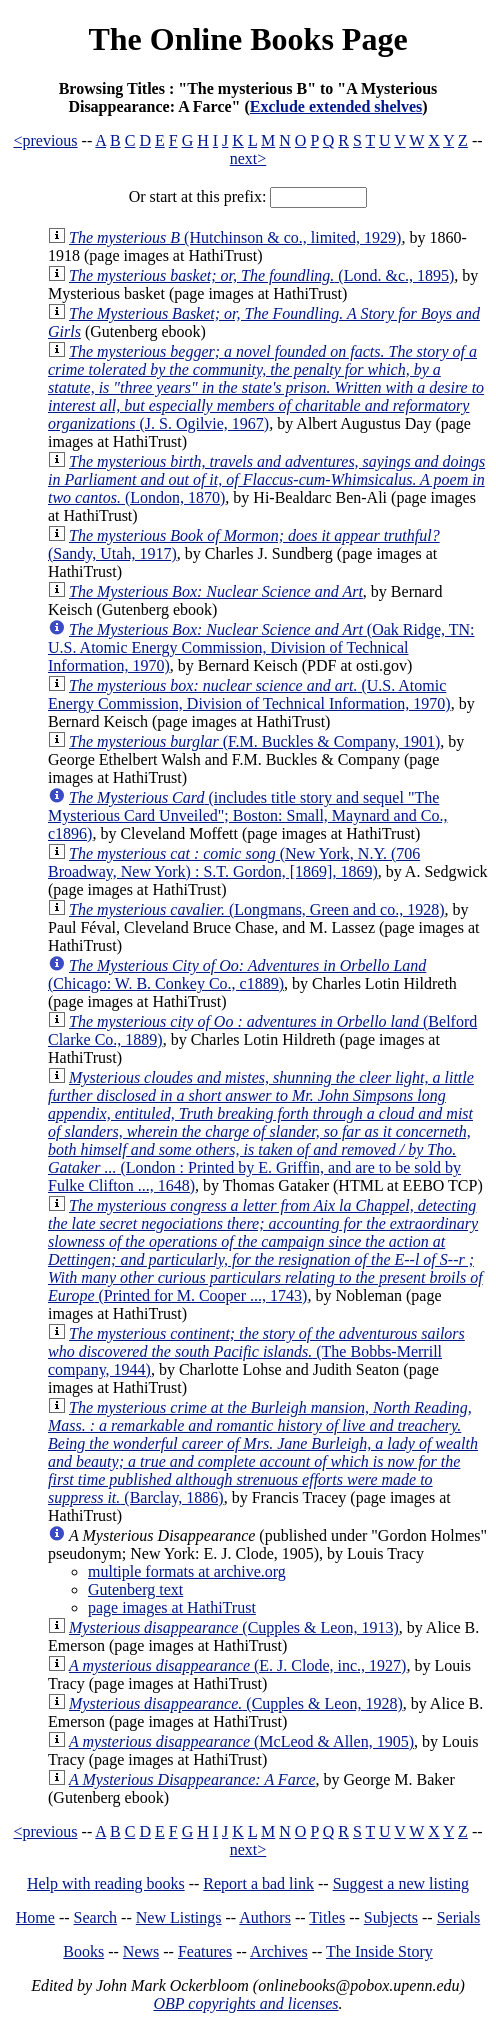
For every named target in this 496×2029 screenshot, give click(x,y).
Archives (279, 1951)
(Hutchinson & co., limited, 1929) (235, 237)
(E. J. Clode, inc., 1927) (237, 1665)
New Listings (179, 1917)
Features (205, 1951)
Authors (265, 1917)
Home (35, 1917)
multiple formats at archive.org (187, 1571)
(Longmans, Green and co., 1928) (256, 909)
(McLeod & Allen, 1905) (241, 1741)
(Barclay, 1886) (263, 1452)
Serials (459, 1917)
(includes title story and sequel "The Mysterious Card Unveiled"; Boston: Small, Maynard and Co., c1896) (247, 815)
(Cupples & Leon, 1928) (236, 1703)
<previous (45, 140)
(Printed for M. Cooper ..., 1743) (265, 1250)
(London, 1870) (266, 479)
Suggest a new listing (401, 1883)
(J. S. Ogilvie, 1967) (266, 387)
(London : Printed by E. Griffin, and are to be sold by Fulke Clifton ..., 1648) (261, 1131)
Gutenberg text (135, 1589)
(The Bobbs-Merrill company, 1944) (256, 1351)
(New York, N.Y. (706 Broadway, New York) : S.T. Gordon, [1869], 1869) (234, 862)
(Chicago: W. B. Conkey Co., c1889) (237, 974)
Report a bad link (258, 1883)
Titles (327, 1917)
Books (83, 1951)
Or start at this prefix (195, 196)
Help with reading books (106, 1883)
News (141, 1951)
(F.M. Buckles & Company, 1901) (254, 741)
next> (248, 158)
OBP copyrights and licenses (245, 2003)
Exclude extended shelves (336, 106)
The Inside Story (379, 1951)
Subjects (391, 1917)
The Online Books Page (247, 39)
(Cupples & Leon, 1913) (234, 1627)
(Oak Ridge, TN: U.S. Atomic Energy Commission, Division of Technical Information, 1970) (261, 647)
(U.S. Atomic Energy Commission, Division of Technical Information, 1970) (249, 694)
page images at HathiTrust (172, 1607)
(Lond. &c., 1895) (261, 275)
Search (96, 1917)
